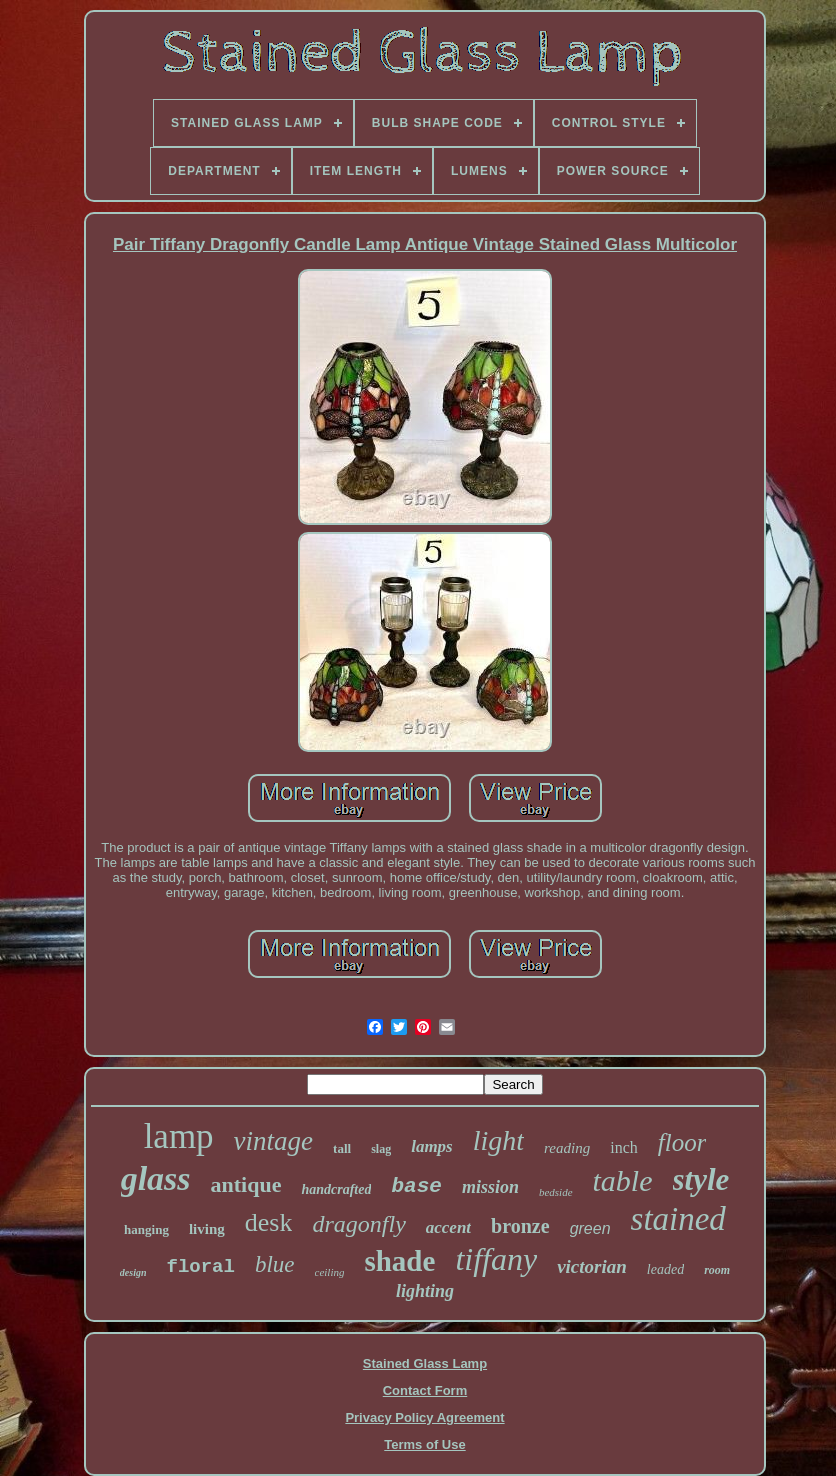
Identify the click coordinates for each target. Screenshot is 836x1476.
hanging (146, 1229)
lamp (179, 1136)
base (416, 1186)
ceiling (330, 1272)
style (701, 1179)
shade (399, 1261)
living (207, 1229)
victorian (592, 1266)
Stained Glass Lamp (425, 1363)
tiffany (496, 1259)
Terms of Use (424, 1444)
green (590, 1228)
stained (678, 1219)
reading (567, 1148)
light (498, 1140)
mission (490, 1187)
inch (624, 1147)
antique (246, 1184)
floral (200, 1267)
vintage (273, 1141)
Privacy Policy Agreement (424, 1417)
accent (448, 1227)
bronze (520, 1226)
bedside (556, 1192)
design (133, 1272)
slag (381, 1149)
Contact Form (425, 1390)
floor (682, 1142)
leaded (665, 1269)
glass (156, 1178)
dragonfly (358, 1224)
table (623, 1180)
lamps (432, 1146)
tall (342, 1148)
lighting (425, 1291)
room (717, 1270)
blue (275, 1264)
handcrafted (336, 1189)
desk (269, 1222)
